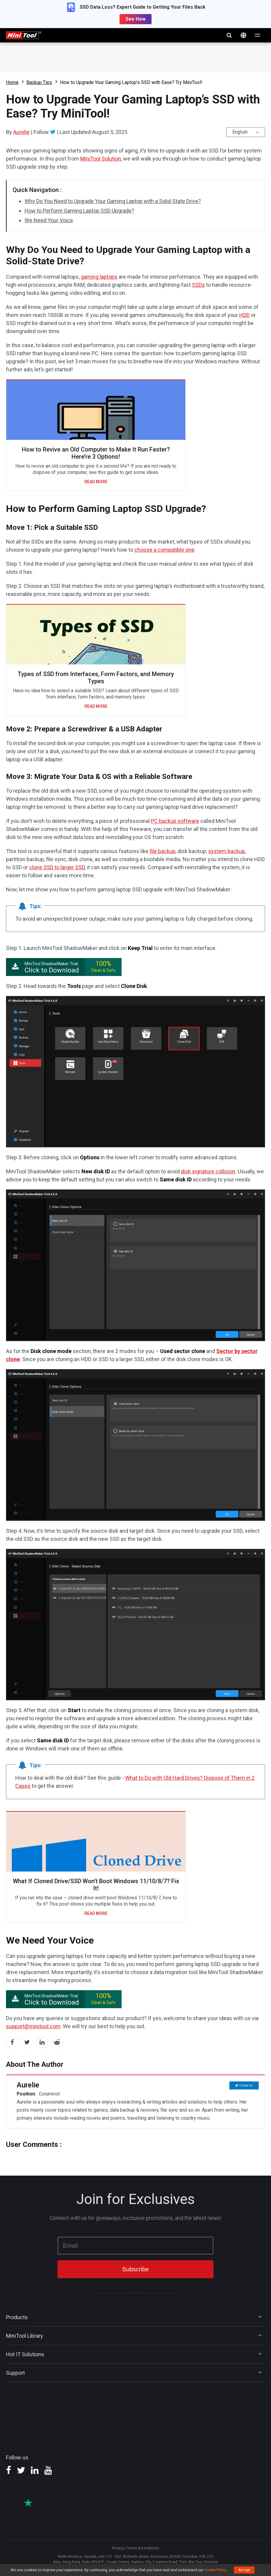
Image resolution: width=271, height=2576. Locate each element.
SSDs (198, 285)
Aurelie (21, 132)
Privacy (118, 2548)
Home (12, 82)
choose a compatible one (164, 550)
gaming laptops (99, 277)
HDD (244, 315)
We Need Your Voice (49, 220)
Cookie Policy (215, 2570)
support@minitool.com (33, 2026)
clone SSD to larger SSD (57, 867)
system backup (226, 851)
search (229, 35)
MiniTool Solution (100, 158)
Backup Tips (39, 82)
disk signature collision (208, 1171)
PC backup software (175, 821)
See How (135, 19)
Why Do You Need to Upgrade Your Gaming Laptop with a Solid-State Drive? (113, 201)
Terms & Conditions (143, 2548)
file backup (162, 851)
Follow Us (246, 2085)
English (240, 132)
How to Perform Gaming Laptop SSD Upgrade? (79, 211)
